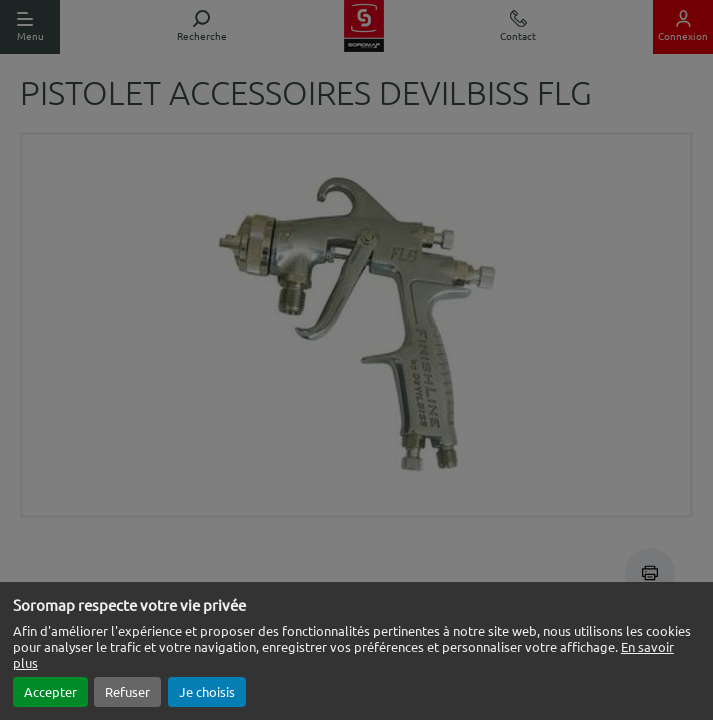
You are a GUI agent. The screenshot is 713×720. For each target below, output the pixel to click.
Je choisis (207, 691)
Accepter (50, 691)
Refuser (127, 691)
